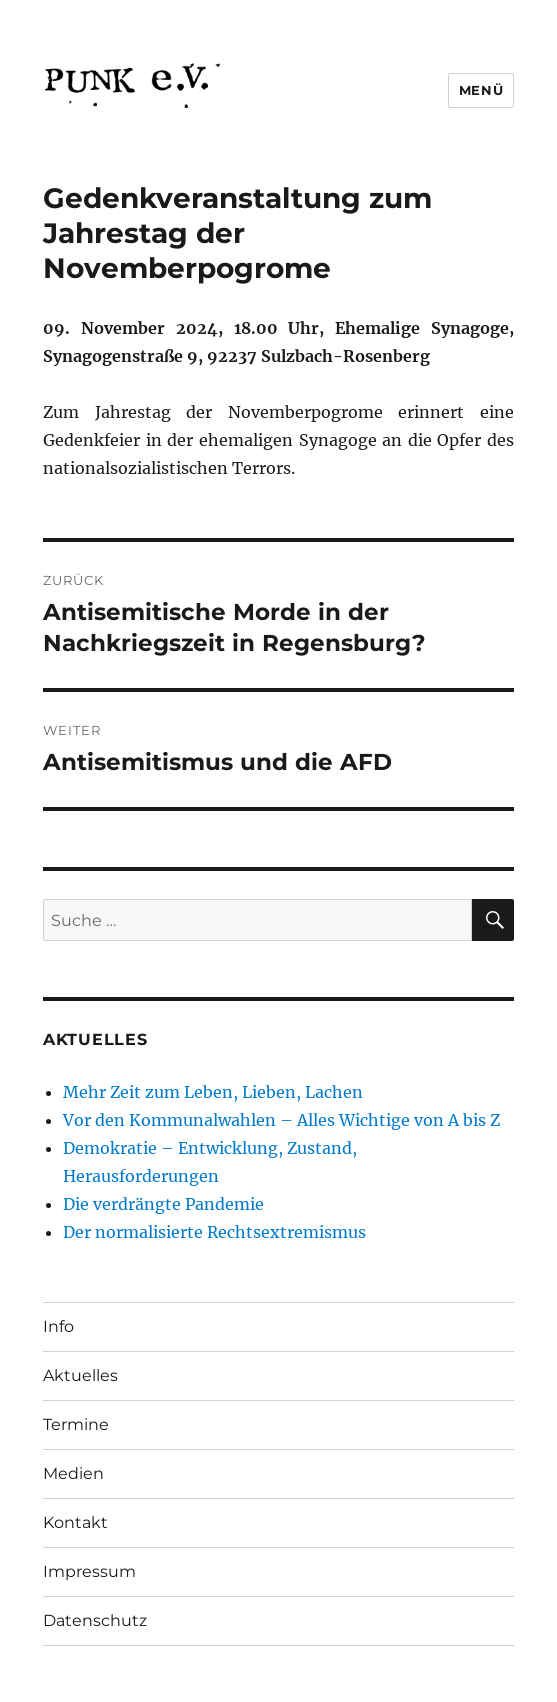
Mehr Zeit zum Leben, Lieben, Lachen (213, 1092)
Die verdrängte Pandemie (163, 1204)
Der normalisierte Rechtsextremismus (214, 1232)
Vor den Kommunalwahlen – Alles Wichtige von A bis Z (281, 1120)
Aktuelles (80, 1375)
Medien (73, 1473)
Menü (481, 90)
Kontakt (75, 1522)
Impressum (89, 1571)
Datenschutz (95, 1620)
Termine (76, 1424)
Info (58, 1326)
